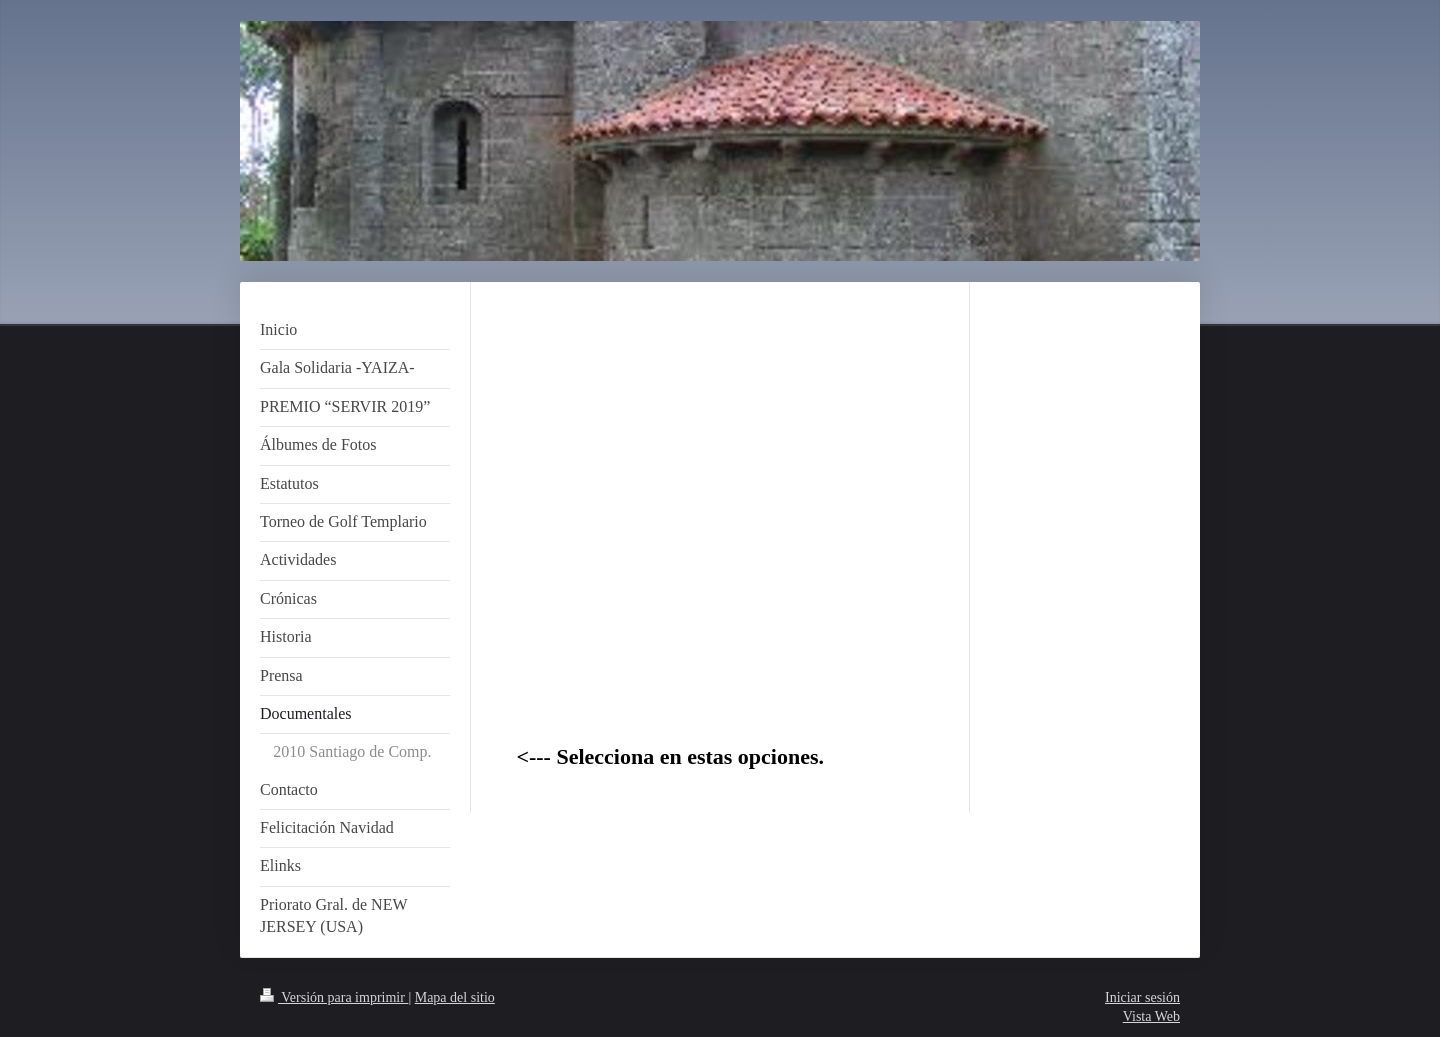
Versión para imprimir (334, 997)
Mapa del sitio (455, 997)
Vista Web (1151, 1016)
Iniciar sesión (1142, 997)
